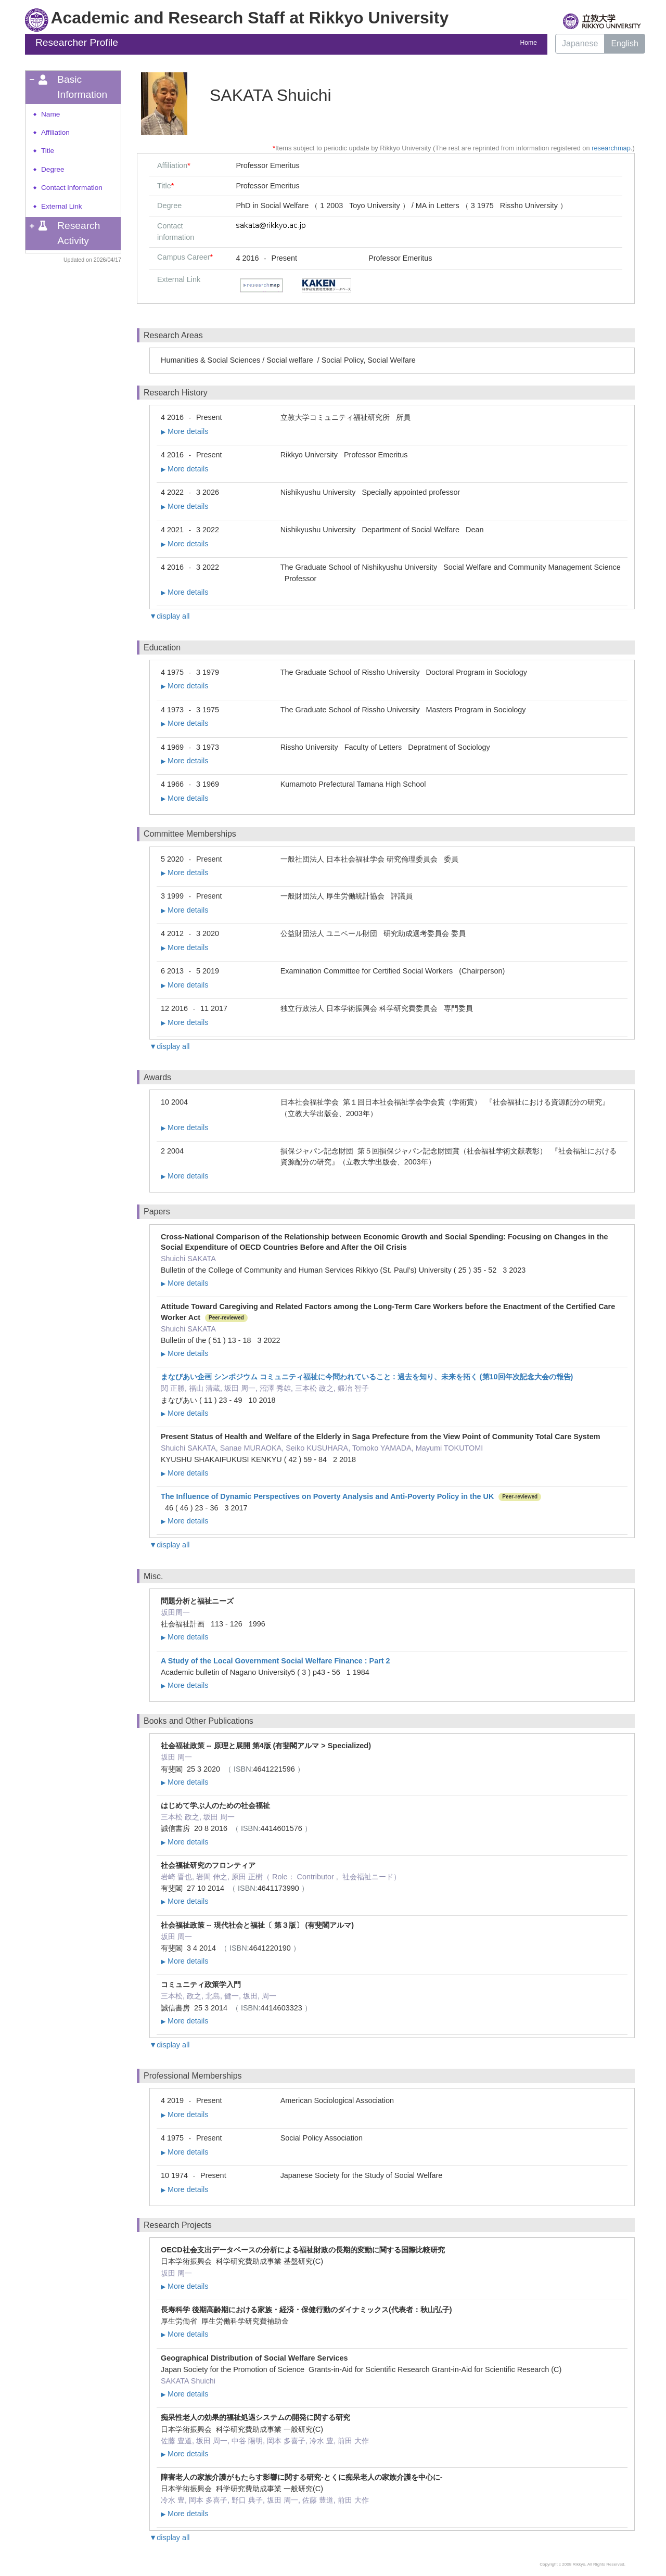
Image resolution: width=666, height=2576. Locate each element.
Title (47, 151)
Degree (53, 169)
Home (528, 42)
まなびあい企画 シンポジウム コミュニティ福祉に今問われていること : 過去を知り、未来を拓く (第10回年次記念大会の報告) (367, 1377)
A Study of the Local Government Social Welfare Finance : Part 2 (275, 1661)
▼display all (169, 616)
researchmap (611, 148)
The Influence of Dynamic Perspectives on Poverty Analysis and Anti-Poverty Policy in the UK (327, 1496)
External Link (61, 206)
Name (50, 114)
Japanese (580, 43)
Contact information (72, 187)
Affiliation (55, 132)
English (624, 43)
